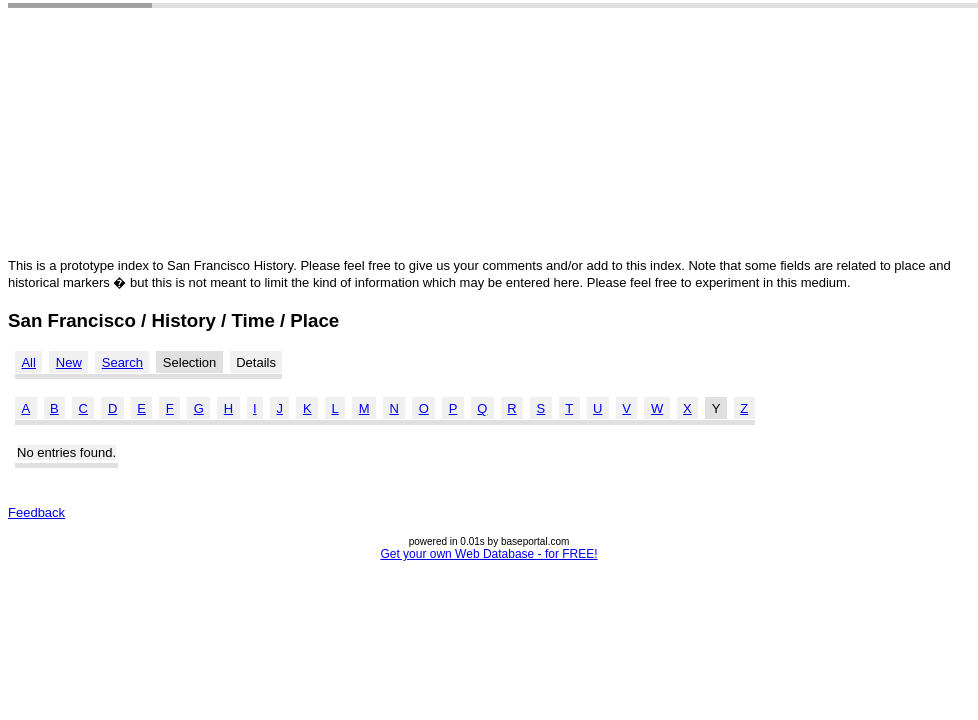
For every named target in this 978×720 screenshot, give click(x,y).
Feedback (36, 512)
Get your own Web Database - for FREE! (488, 554)
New (69, 362)
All (28, 362)
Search (122, 362)
